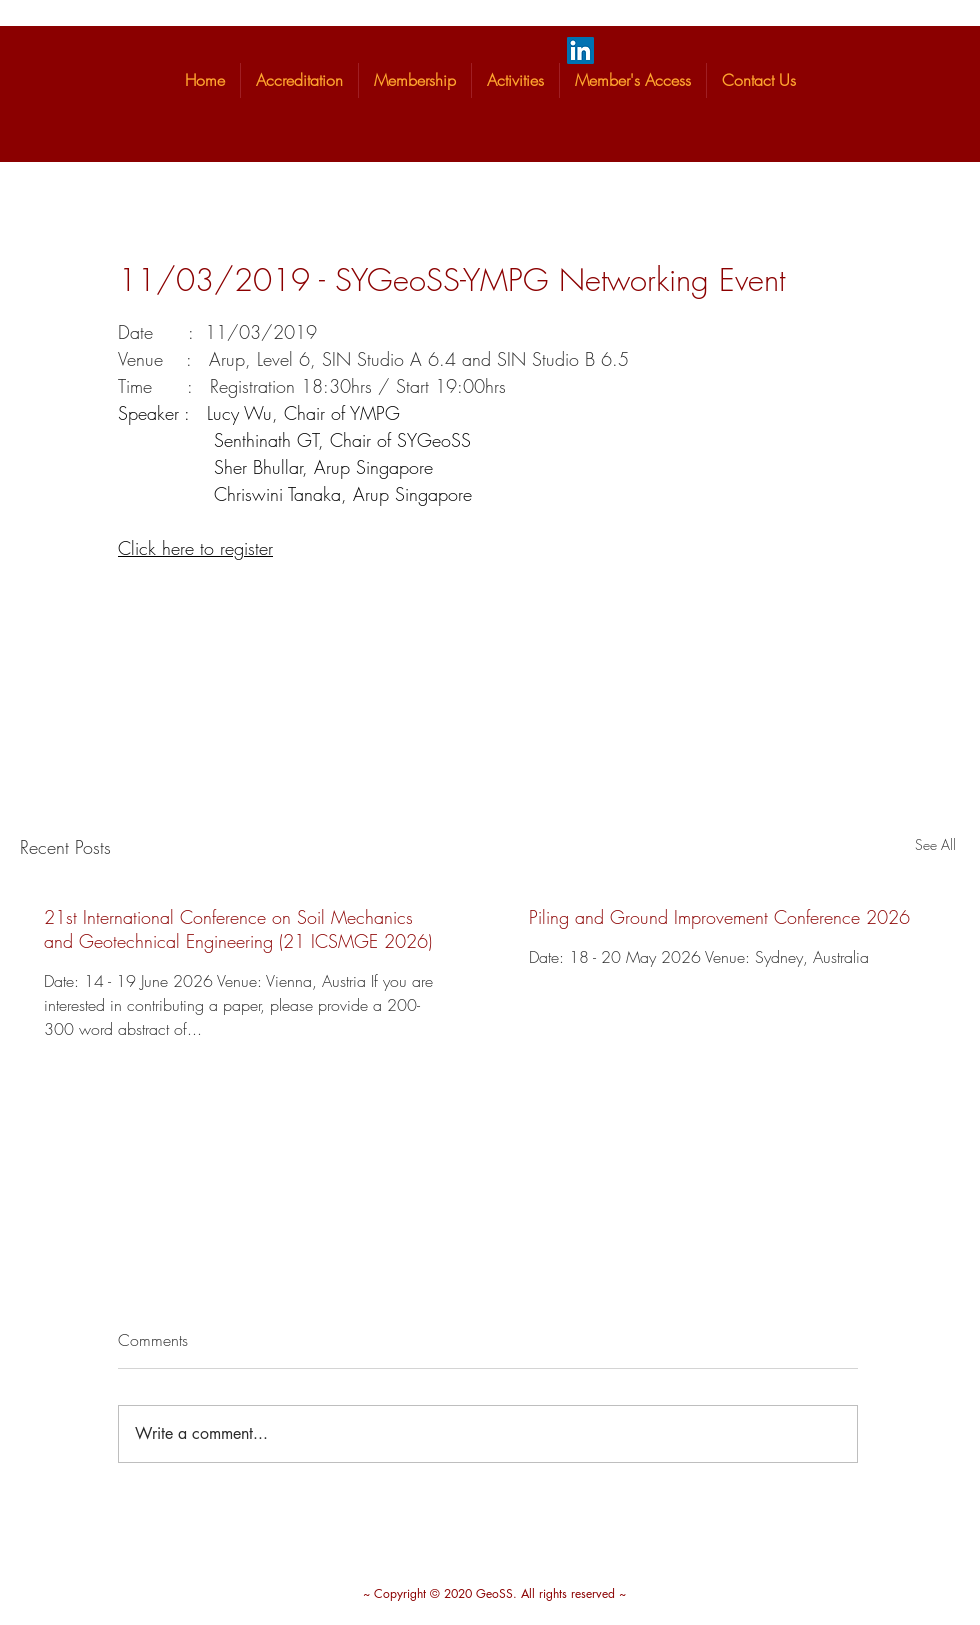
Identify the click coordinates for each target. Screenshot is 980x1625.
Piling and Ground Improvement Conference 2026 (719, 917)
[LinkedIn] (580, 50)
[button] (299, 80)
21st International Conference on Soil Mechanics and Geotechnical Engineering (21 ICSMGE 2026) (238, 929)
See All (935, 844)
